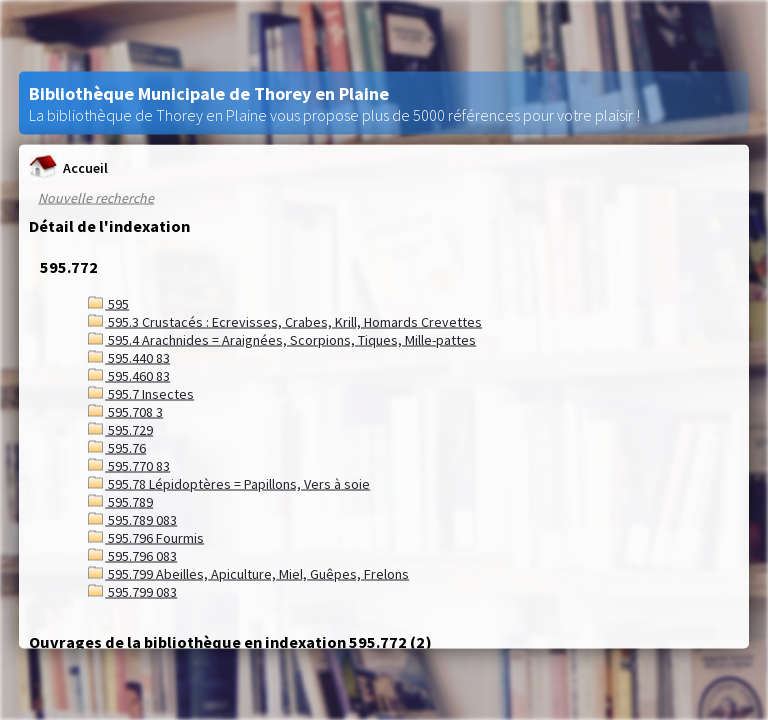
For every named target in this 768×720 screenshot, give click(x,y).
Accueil (68, 167)
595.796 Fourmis (146, 538)
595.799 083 (132, 592)
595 (108, 304)
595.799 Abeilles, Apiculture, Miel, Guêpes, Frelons (248, 574)
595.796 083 (132, 556)
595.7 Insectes (141, 394)
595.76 (117, 448)
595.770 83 (129, 466)
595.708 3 (125, 412)
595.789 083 (132, 520)
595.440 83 (129, 358)
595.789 (120, 502)
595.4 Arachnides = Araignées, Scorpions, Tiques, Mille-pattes (282, 340)
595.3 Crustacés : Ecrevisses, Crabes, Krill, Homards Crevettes (285, 322)
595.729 (120, 430)
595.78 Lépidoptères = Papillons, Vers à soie (229, 484)
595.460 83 (129, 376)
